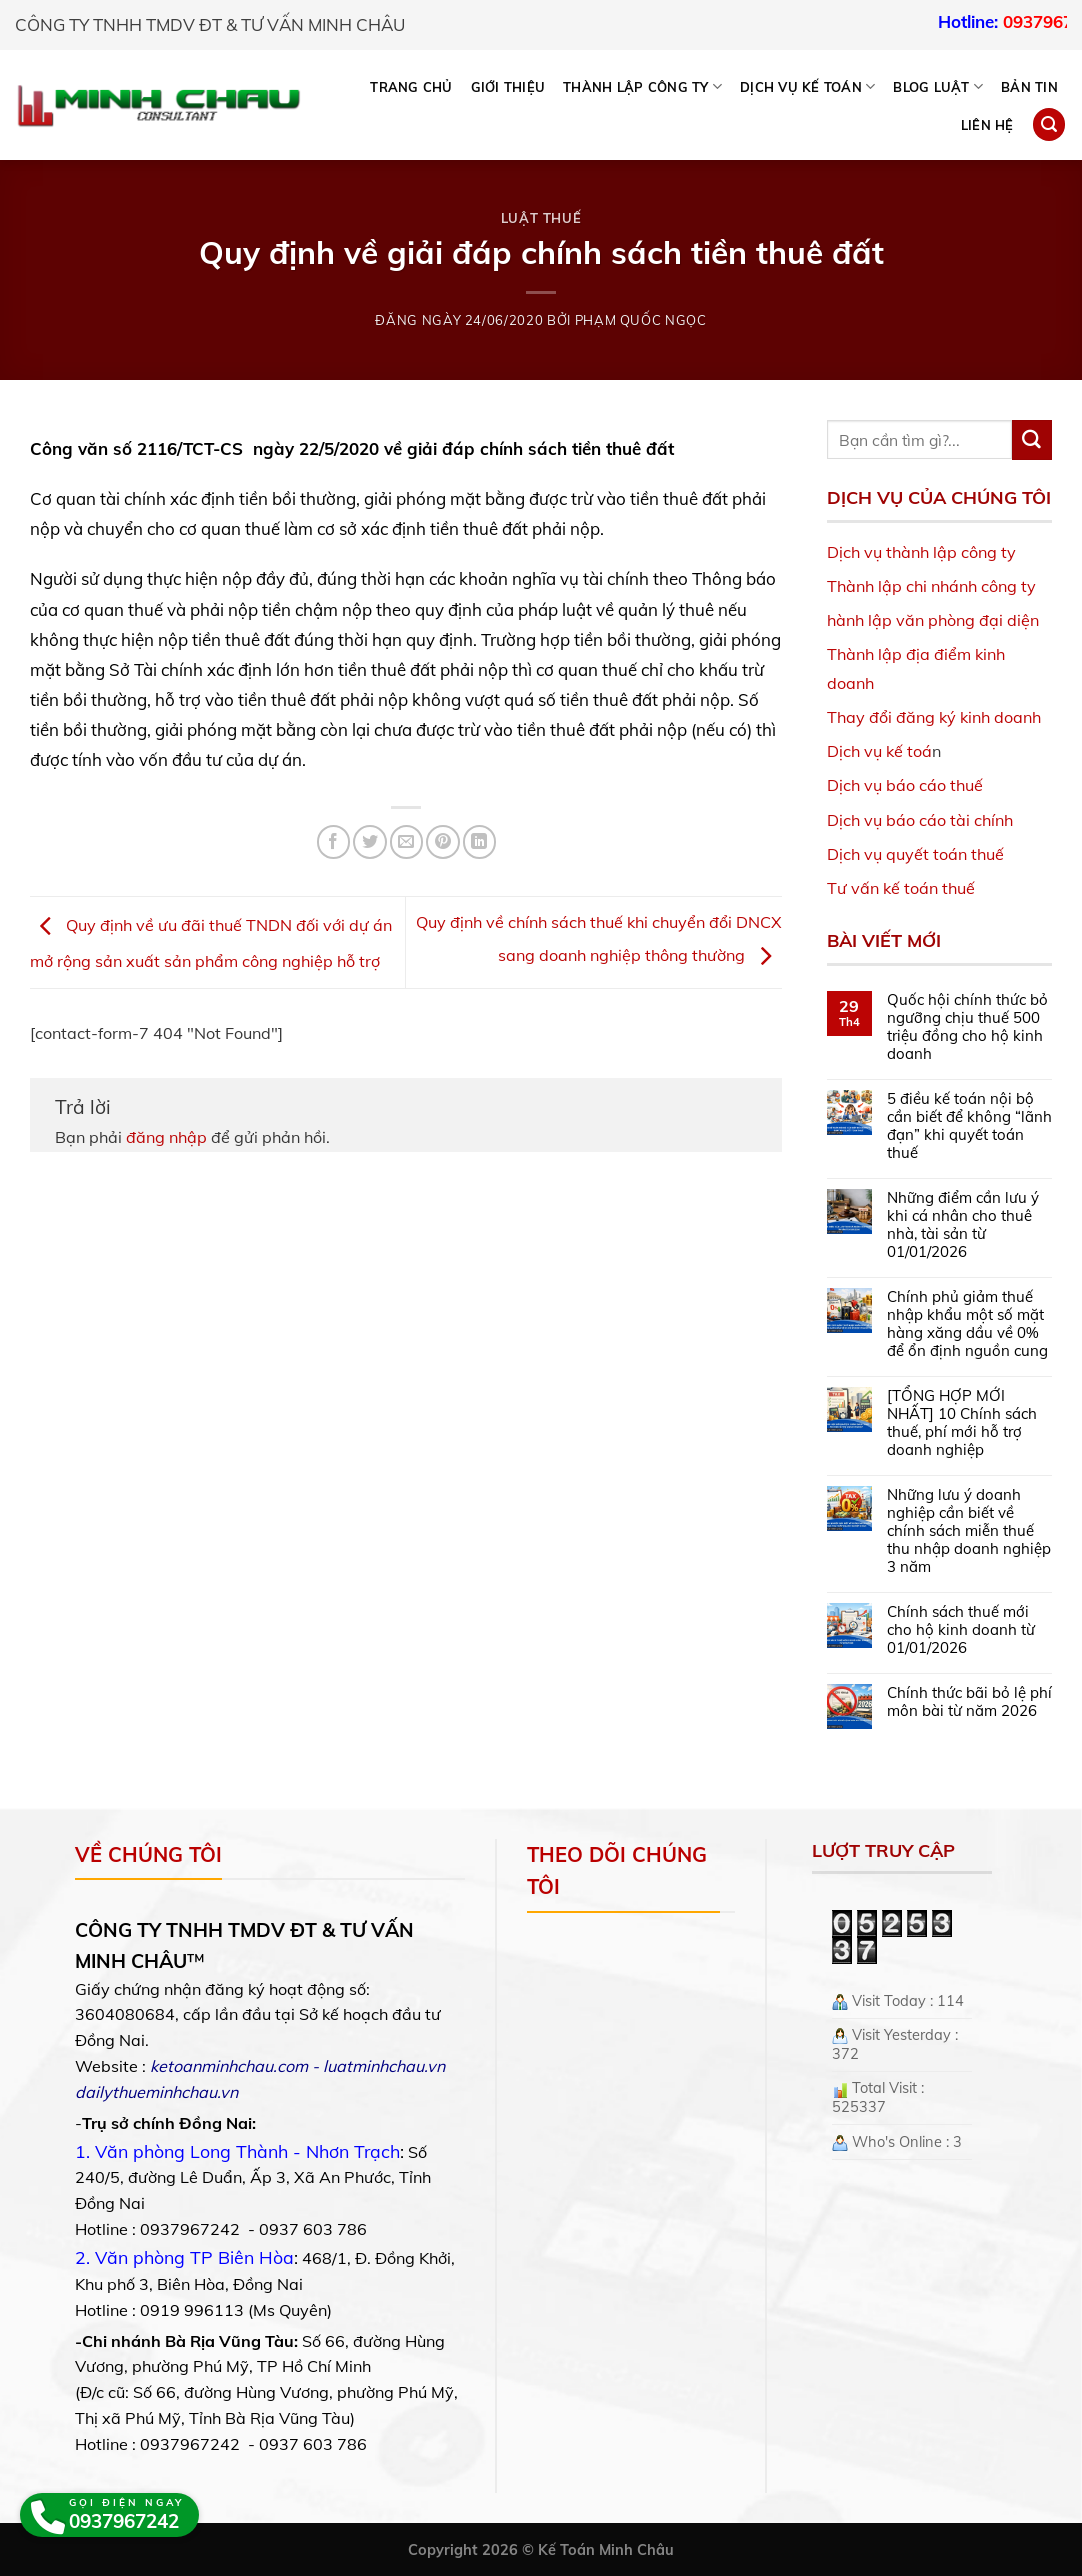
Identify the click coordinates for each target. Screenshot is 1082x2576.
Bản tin (1029, 87)
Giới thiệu (508, 87)
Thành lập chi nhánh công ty (931, 586)
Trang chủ (411, 87)
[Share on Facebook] (333, 841)
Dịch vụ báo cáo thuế (905, 785)
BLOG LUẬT (938, 86)
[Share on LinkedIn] (479, 841)
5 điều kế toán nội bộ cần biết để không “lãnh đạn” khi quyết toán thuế (969, 1126)
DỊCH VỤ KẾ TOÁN (807, 86)
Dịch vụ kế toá (879, 751)
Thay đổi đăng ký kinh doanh (934, 717)
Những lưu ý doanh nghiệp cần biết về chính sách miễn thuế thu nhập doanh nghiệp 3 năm (969, 1531)
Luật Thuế (541, 218)
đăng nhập (166, 1137)
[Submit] (1032, 440)
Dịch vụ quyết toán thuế (915, 854)
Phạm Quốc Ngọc (641, 320)
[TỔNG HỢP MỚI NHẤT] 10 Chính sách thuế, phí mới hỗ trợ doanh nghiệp (962, 1423)
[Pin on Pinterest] (442, 841)
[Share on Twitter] (369, 841)
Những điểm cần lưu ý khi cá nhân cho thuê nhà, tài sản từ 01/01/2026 (963, 1225)
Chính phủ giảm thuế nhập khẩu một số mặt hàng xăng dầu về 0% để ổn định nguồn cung (967, 1324)
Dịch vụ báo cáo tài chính (920, 820)
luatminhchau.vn (384, 2066)
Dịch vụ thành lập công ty (921, 552)
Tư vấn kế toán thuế (901, 888)
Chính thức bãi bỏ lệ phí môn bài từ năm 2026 (969, 1702)
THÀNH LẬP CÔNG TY (642, 86)
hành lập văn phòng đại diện (933, 620)
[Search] (1049, 124)
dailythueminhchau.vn (156, 2092)
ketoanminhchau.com (229, 2066)
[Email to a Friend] (406, 841)
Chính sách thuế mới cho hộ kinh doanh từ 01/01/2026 (961, 1630)
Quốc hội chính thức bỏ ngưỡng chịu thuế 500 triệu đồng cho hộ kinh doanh (967, 1027)
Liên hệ (987, 125)
